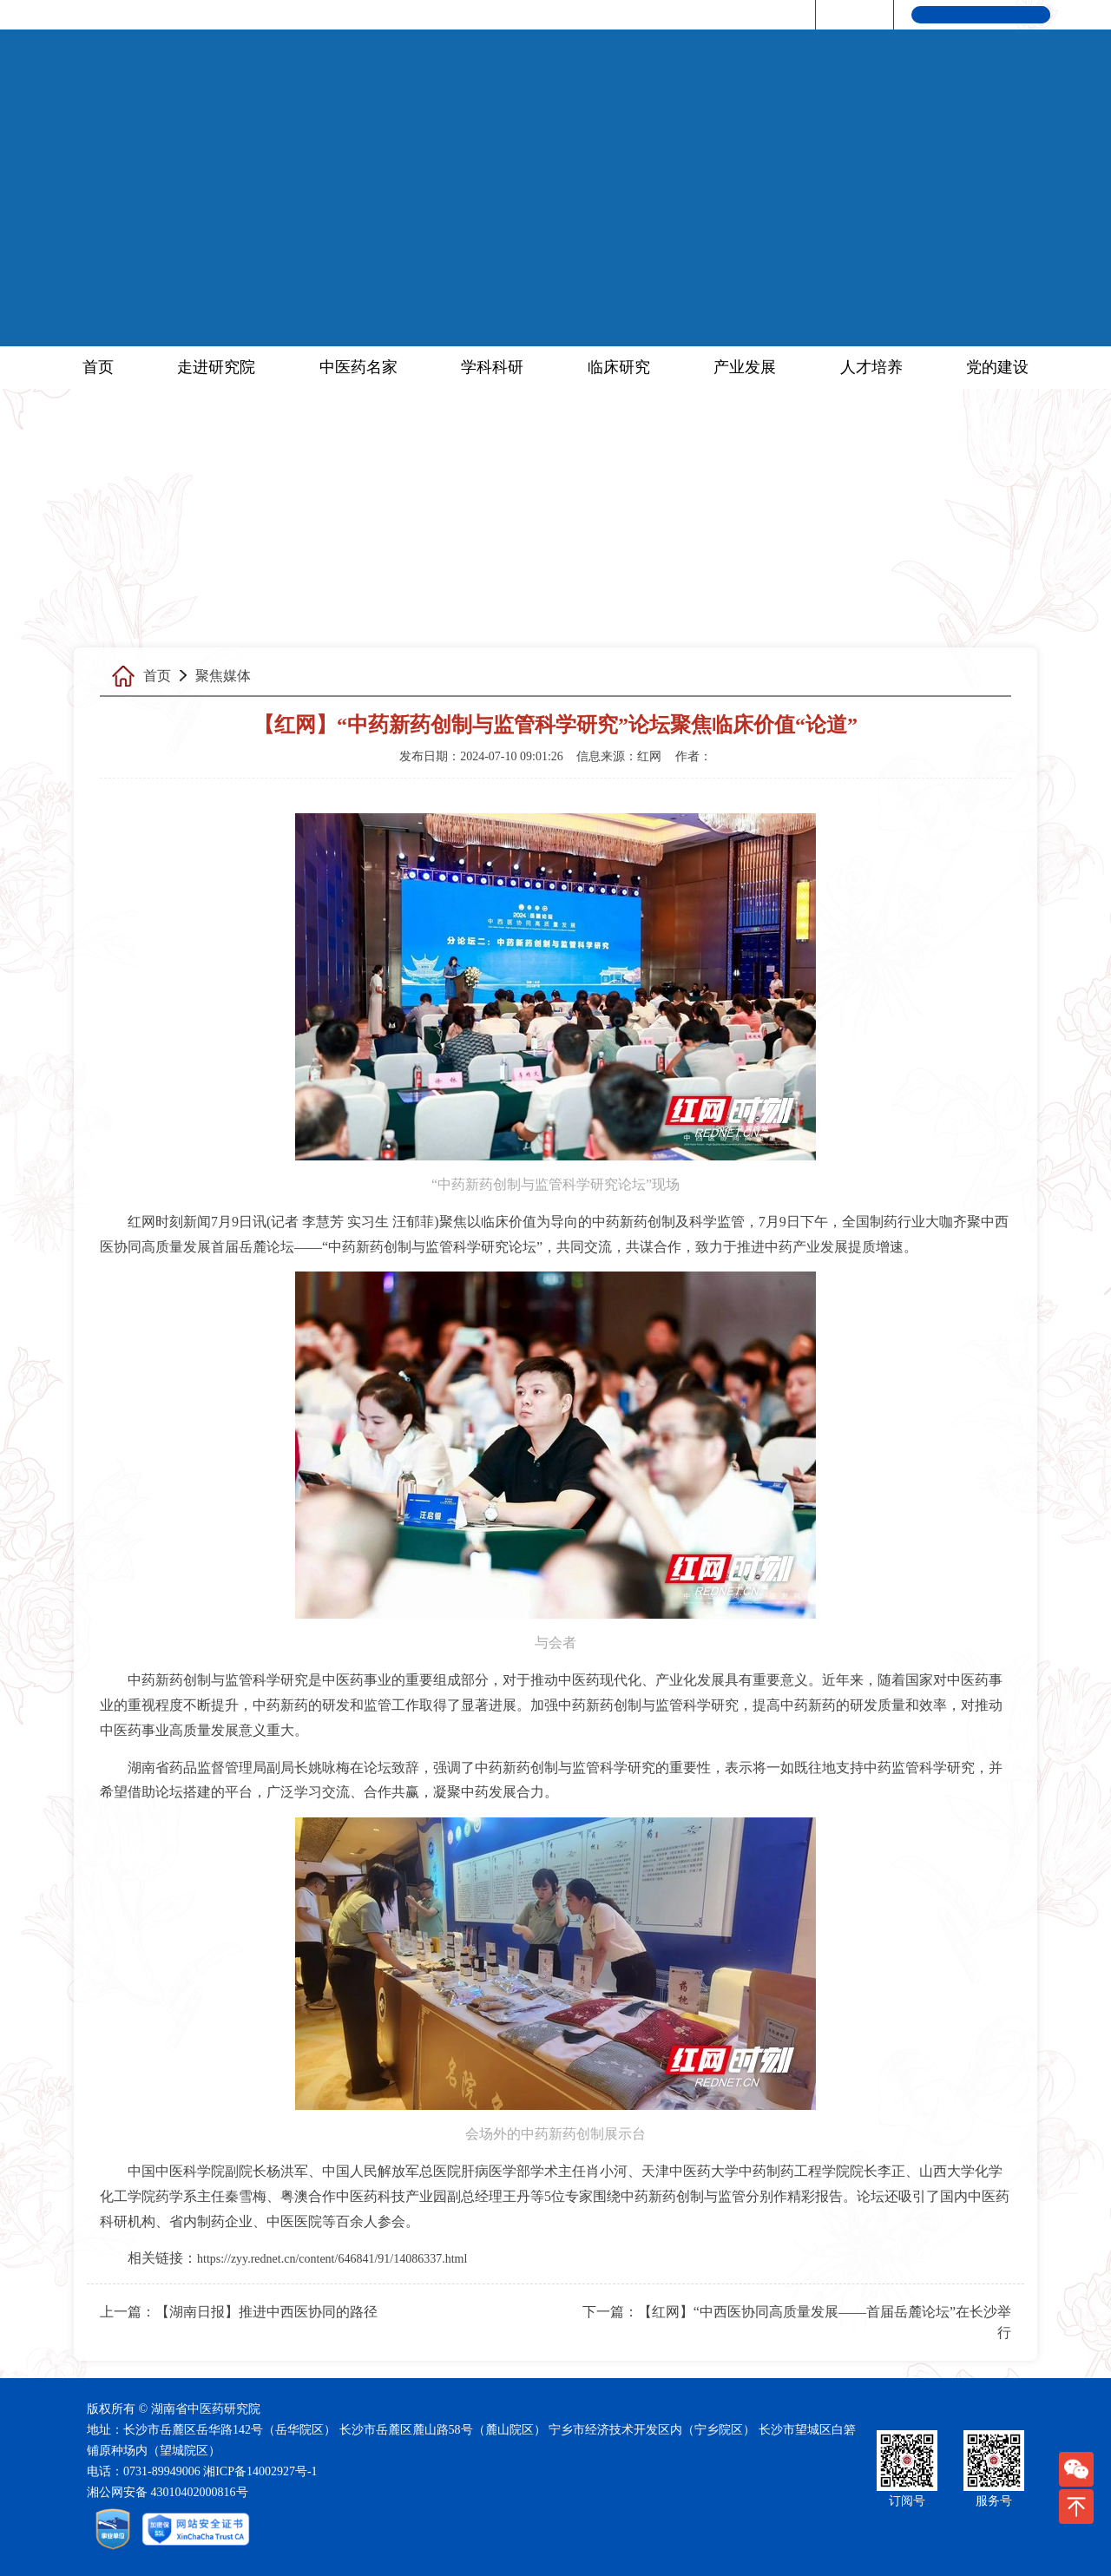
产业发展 (744, 367)
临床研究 (619, 367)
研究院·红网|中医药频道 (733, 14)
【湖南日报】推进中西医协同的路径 (266, 2311)
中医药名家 (358, 367)
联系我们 (851, 14)
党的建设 (997, 367)
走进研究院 (216, 367)
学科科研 (492, 367)
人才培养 (871, 367)
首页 (98, 367)
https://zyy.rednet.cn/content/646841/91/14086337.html (332, 2258)
